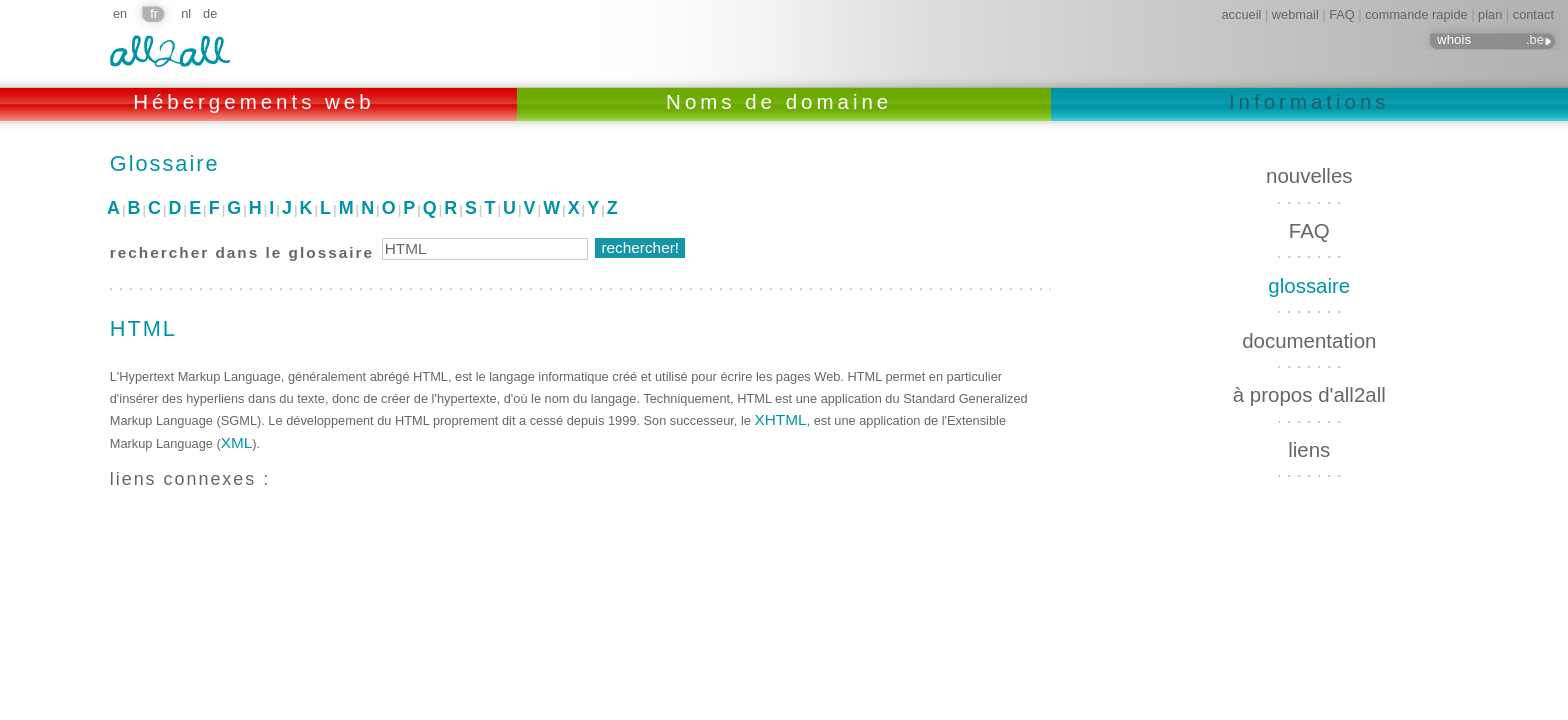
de (210, 13)
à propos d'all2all (1309, 394)
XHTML (780, 419)
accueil (1242, 14)
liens (1309, 449)
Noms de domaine (784, 101)
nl (186, 13)
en (120, 13)
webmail (1295, 14)
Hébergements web (258, 101)
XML (237, 442)
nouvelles (1309, 175)
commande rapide (1416, 14)
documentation (1309, 340)
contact (1533, 14)
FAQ (1342, 14)
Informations (1309, 101)
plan (1490, 14)
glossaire (1309, 285)
